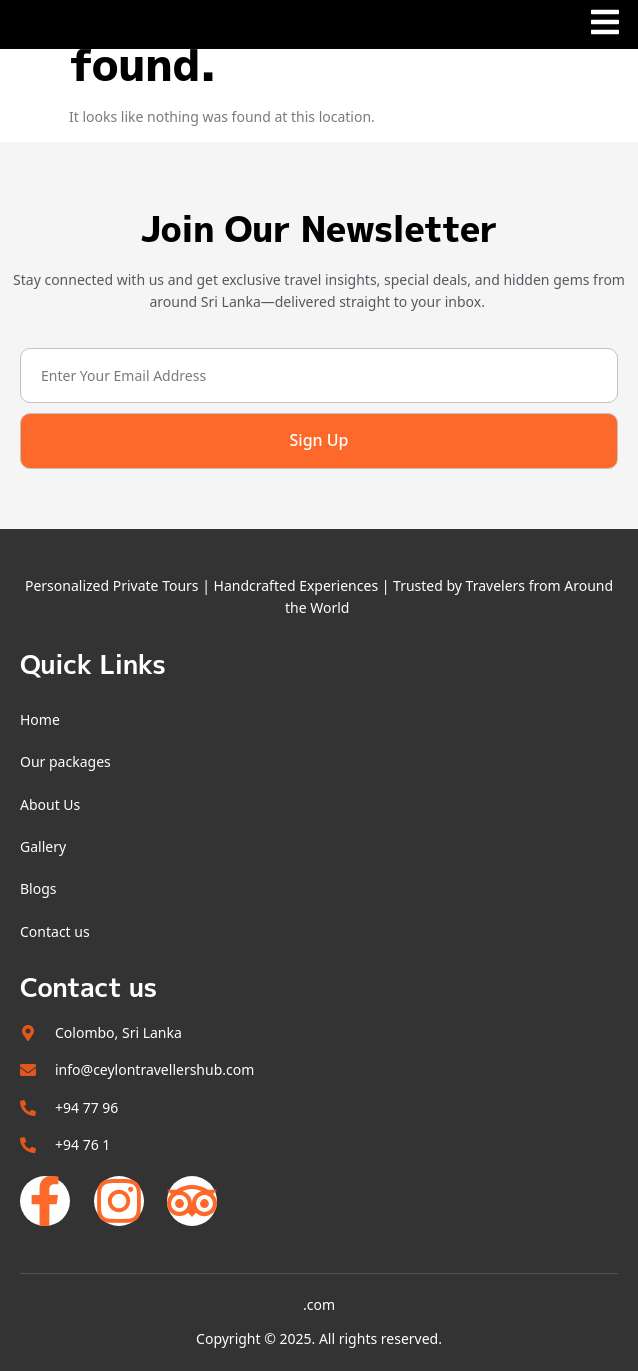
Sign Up (319, 440)
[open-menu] (605, 26)
